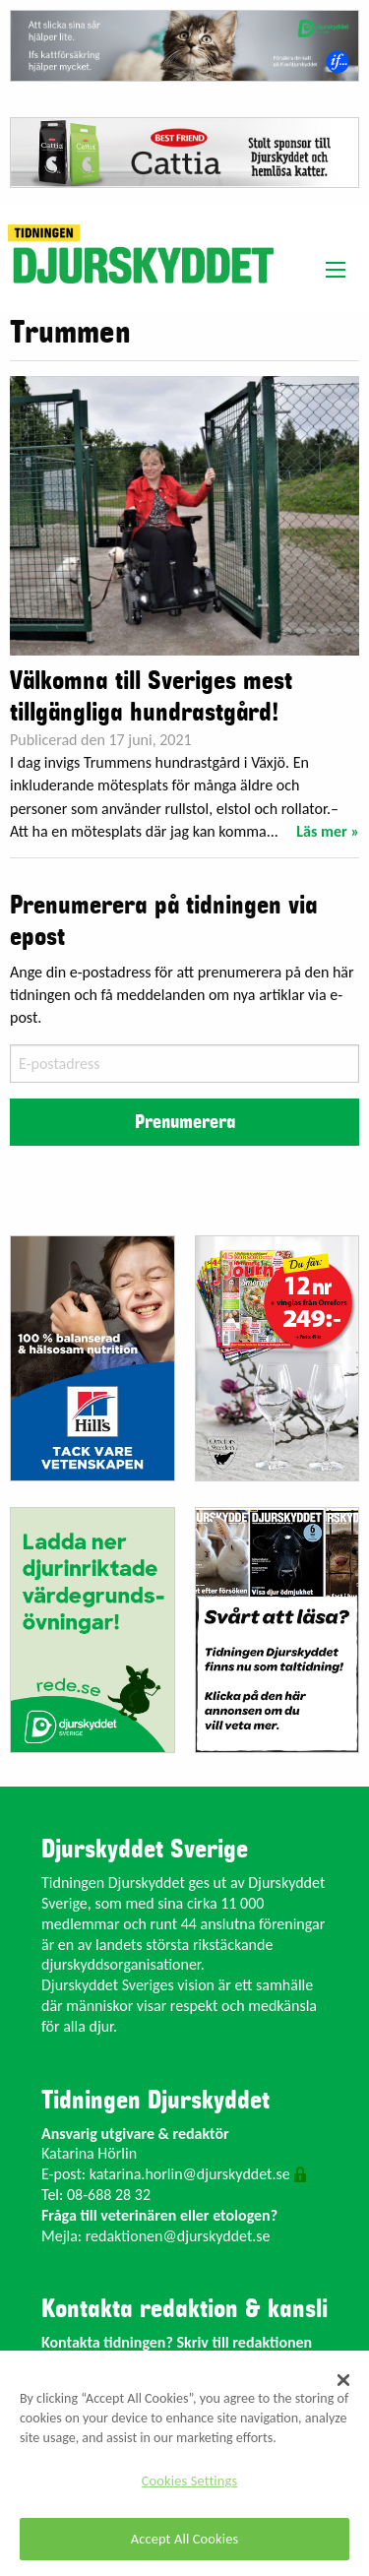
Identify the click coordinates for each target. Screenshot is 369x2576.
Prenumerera (185, 1122)
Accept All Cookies (185, 2538)
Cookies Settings (189, 2480)
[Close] (343, 2380)
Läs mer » (327, 831)
